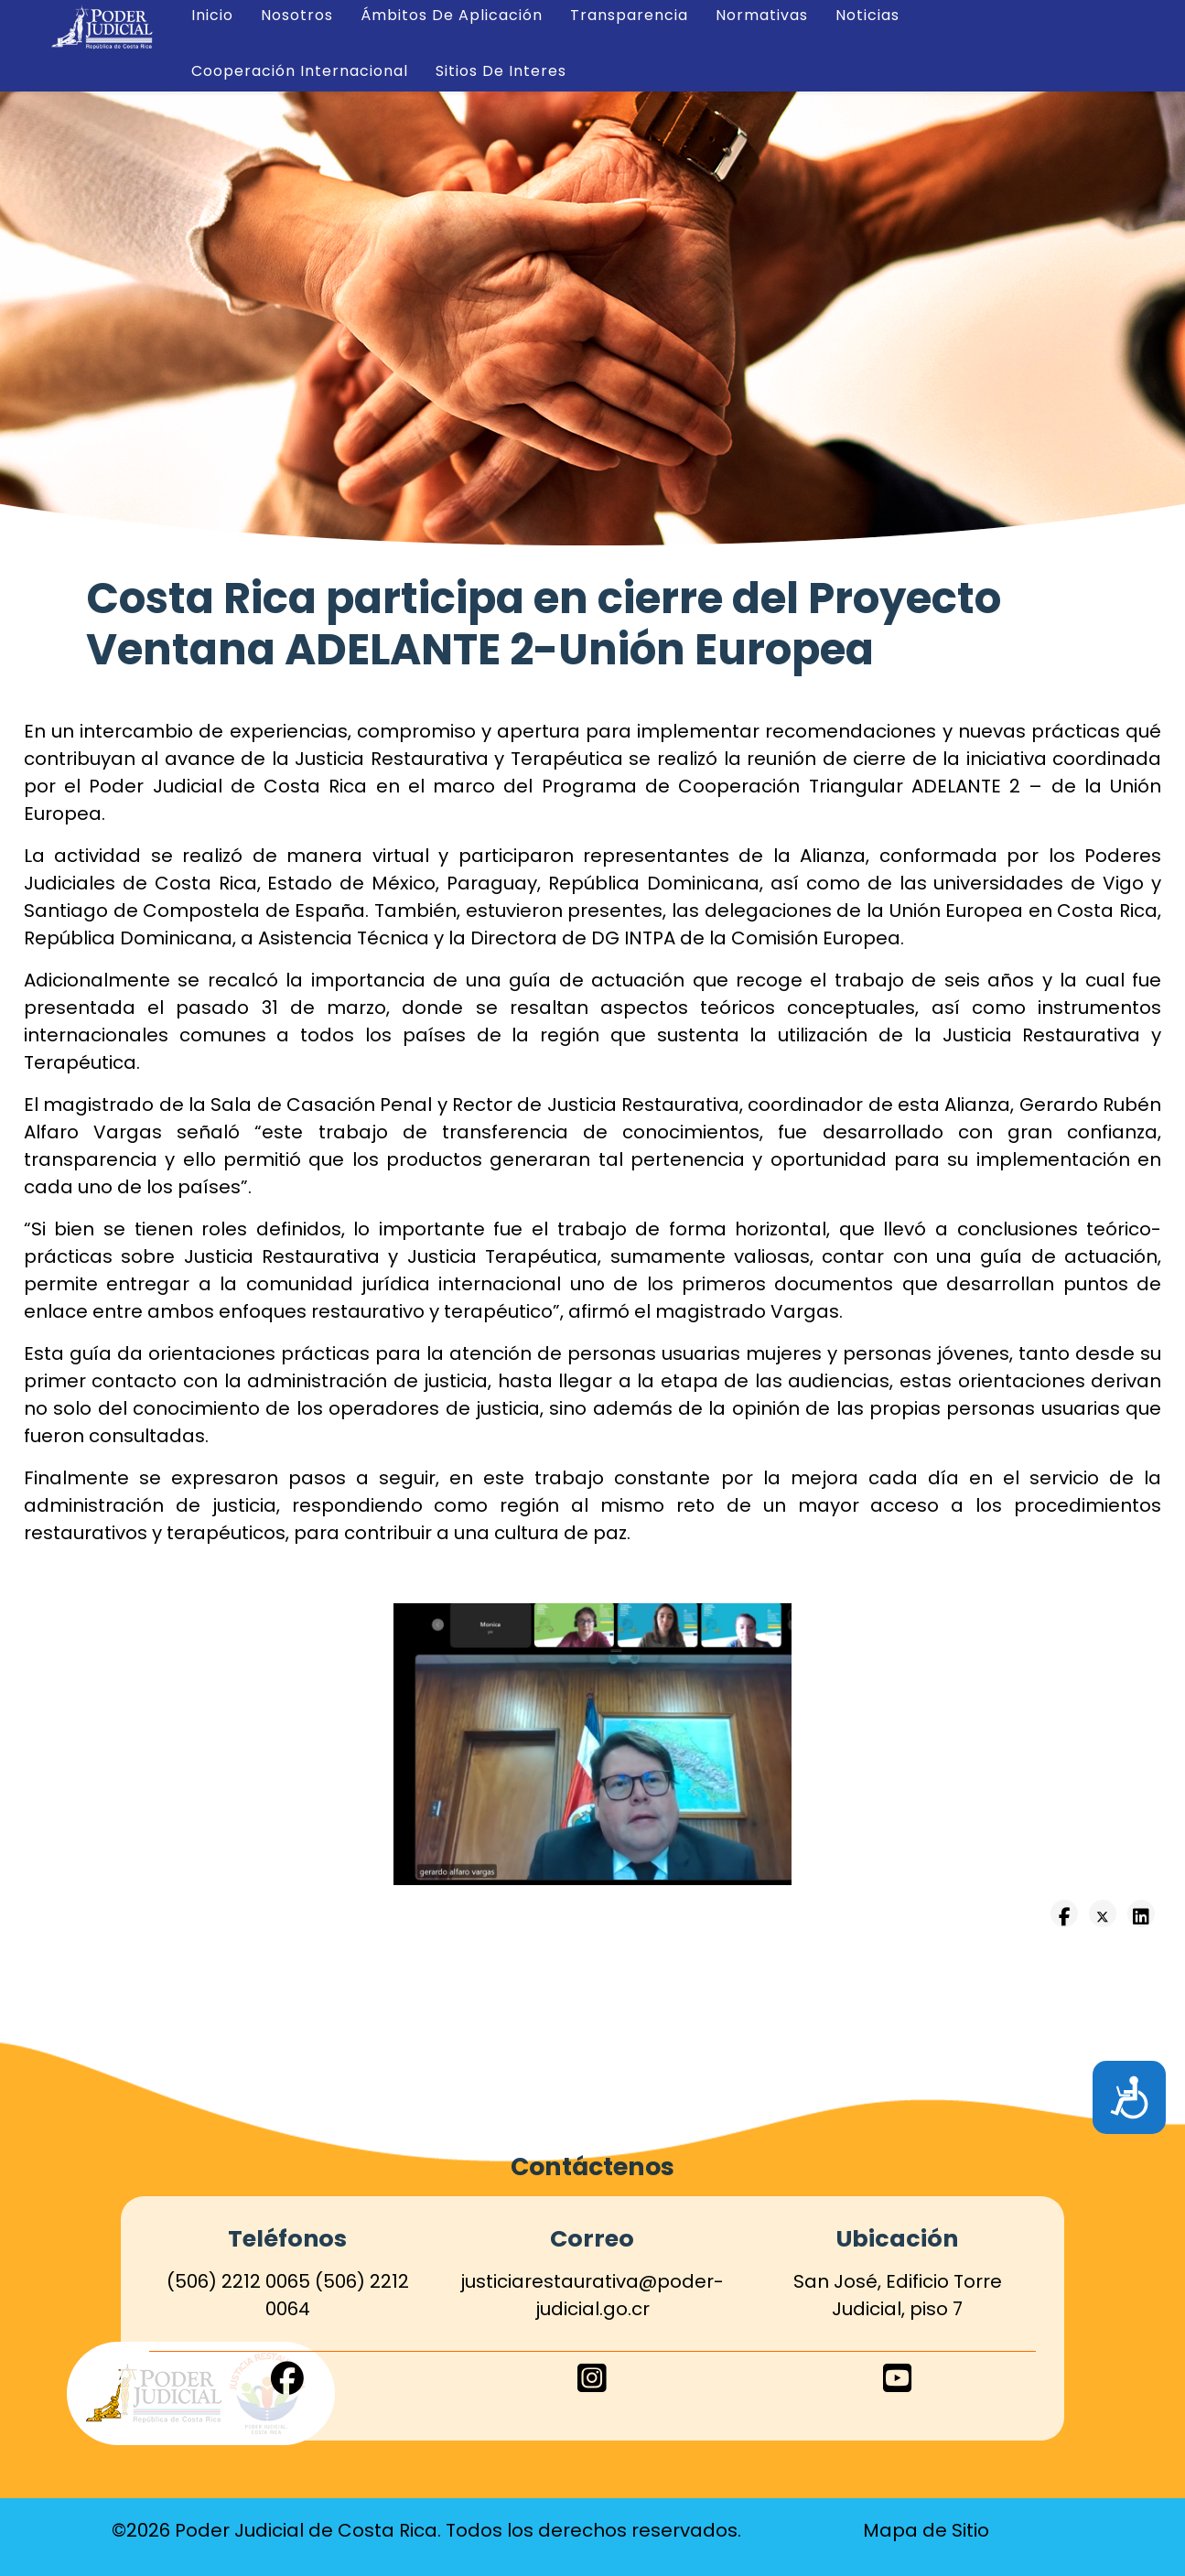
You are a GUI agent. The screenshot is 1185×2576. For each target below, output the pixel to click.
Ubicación (897, 2238)
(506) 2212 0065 (238, 2281)
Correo (592, 2238)
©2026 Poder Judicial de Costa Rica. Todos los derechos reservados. (426, 2530)
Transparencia (629, 15)
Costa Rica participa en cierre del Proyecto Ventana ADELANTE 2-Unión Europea (543, 624)
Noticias (867, 15)
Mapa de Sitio (926, 2530)
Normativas (762, 15)
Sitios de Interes (501, 70)
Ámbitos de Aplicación (452, 15)
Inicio (212, 15)
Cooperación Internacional (299, 70)
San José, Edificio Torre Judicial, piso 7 (897, 2295)
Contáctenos (592, 2167)
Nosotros (297, 15)
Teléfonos (287, 2238)
